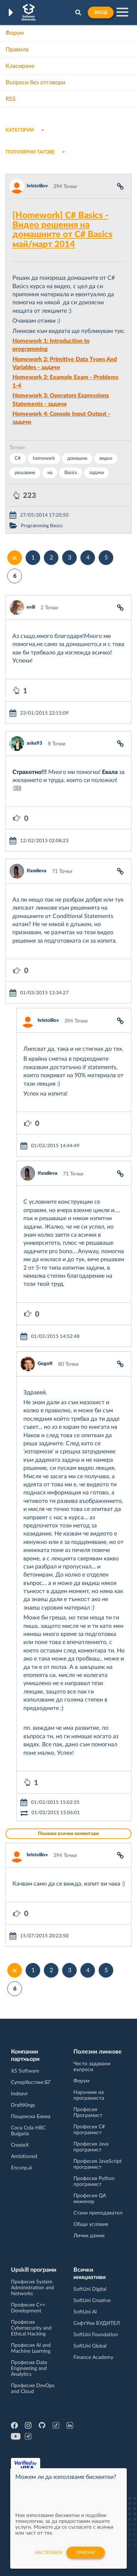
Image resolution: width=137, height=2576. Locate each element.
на (49, 472)
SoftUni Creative (92, 2300)
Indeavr (19, 2093)
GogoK (45, 1363)
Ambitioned (24, 2156)
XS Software (25, 2071)
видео (105, 458)
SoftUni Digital (89, 2289)
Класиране (19, 66)
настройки (48, 2552)
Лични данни (88, 2235)
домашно (77, 458)
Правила (16, 49)
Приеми (85, 2552)
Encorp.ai (21, 2167)
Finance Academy (93, 2357)
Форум (14, 33)
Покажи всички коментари (68, 1833)
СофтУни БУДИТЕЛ (96, 2323)
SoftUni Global (89, 2346)
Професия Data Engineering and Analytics (29, 2368)
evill (31, 607)
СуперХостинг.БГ (31, 2082)
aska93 (34, 743)
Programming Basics (42, 526)
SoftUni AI (85, 2312)
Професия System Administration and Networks (32, 2287)
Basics (70, 472)
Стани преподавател (97, 2213)
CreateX (20, 2145)
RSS (10, 99)
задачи (96, 472)
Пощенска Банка (30, 2116)
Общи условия (90, 2224)
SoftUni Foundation (95, 2334)
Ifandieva (36, 871)
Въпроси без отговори (35, 82)
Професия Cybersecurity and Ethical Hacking (31, 2328)
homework (44, 458)
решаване (25, 472)
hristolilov (37, 186)
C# (18, 458)
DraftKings (23, 2105)
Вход (100, 12)
